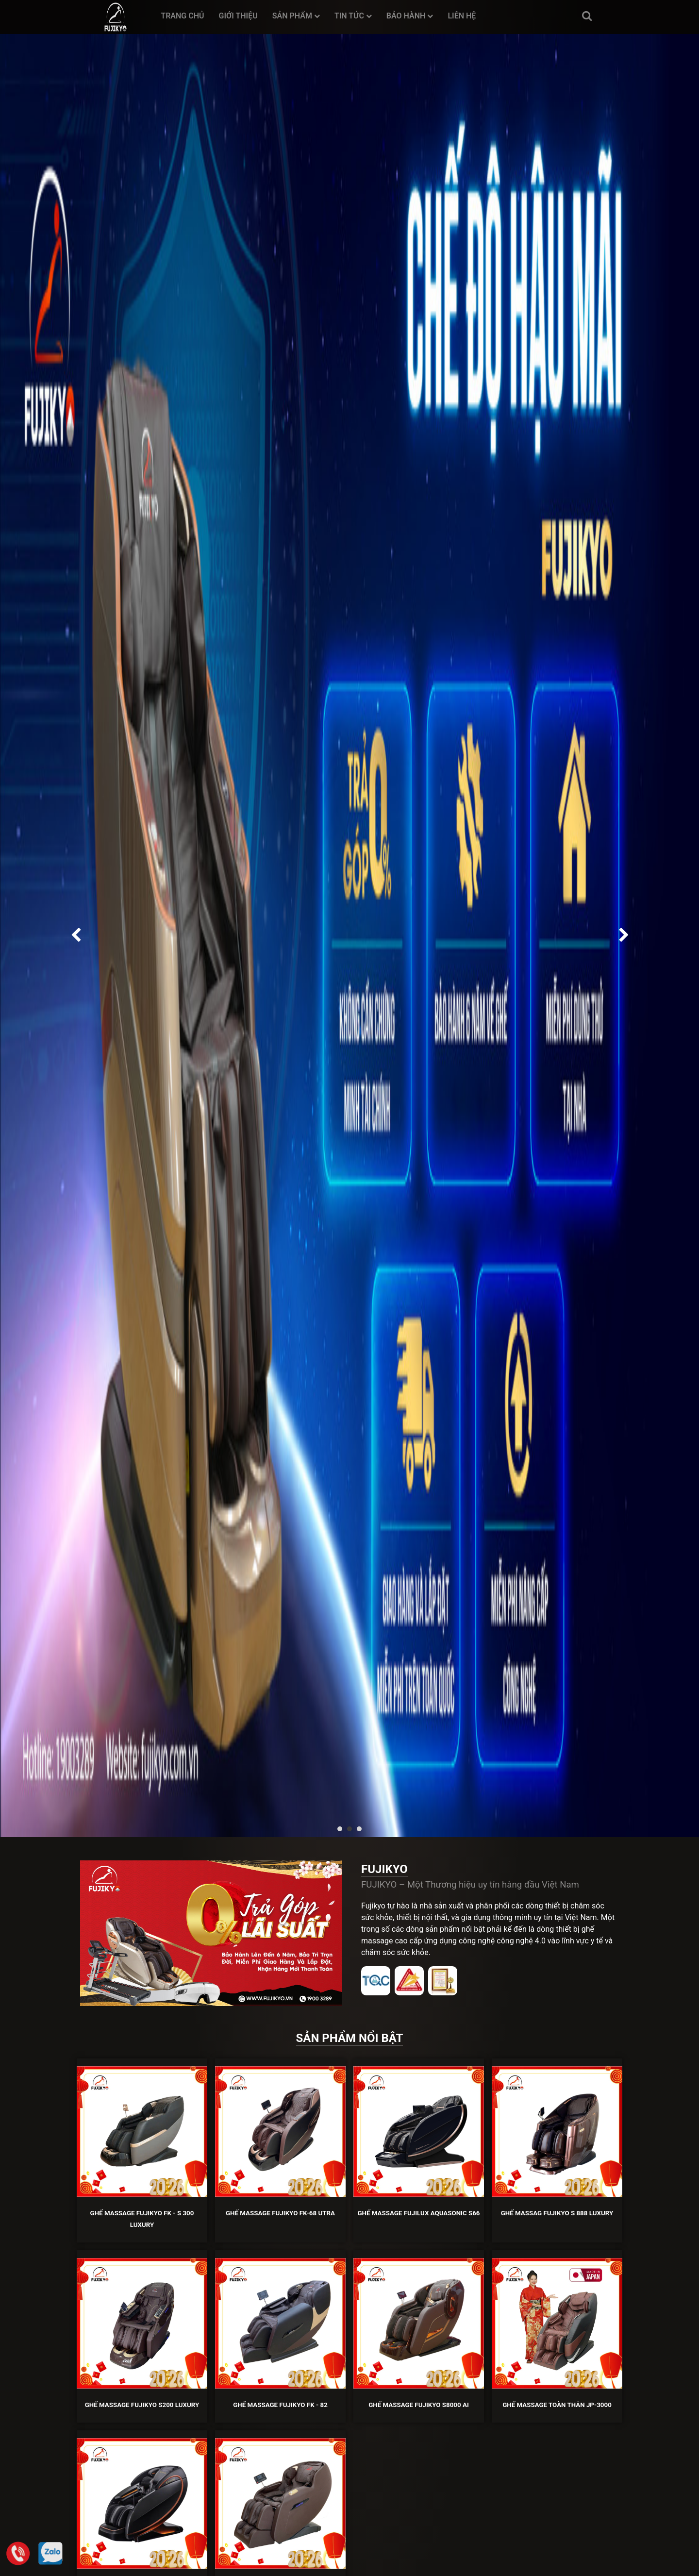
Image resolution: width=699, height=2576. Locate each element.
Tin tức (353, 15)
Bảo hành (409, 15)
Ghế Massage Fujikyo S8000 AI (418, 2405)
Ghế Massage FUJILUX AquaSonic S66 (418, 2213)
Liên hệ (462, 15)
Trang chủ (182, 15)
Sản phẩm (296, 15)
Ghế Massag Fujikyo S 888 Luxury (557, 2213)
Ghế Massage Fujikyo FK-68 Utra (280, 2213)
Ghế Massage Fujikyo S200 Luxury (142, 2405)
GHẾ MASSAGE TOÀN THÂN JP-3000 (557, 2405)
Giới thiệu (238, 15)
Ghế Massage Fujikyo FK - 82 (280, 2405)
